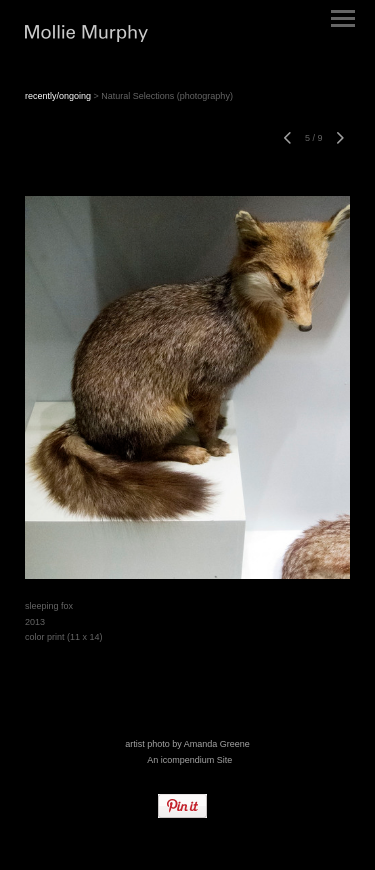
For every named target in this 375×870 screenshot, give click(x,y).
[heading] (86, 35)
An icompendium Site (189, 760)
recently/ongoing (58, 96)
